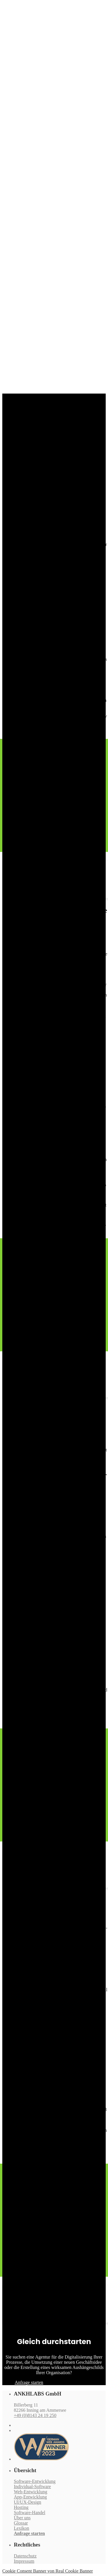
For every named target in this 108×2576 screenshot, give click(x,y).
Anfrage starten (29, 2533)
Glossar (21, 2522)
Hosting (21, 2507)
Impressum (24, 2561)
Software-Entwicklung (35, 2481)
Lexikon (21, 2528)
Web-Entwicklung (30, 2491)
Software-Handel (29, 2512)
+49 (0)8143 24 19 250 (35, 2415)
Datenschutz (25, 2555)
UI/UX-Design (27, 2502)
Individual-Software (32, 2486)
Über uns (22, 2517)
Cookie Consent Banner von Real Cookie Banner (47, 2570)
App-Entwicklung (30, 2496)
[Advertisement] (54, 332)
